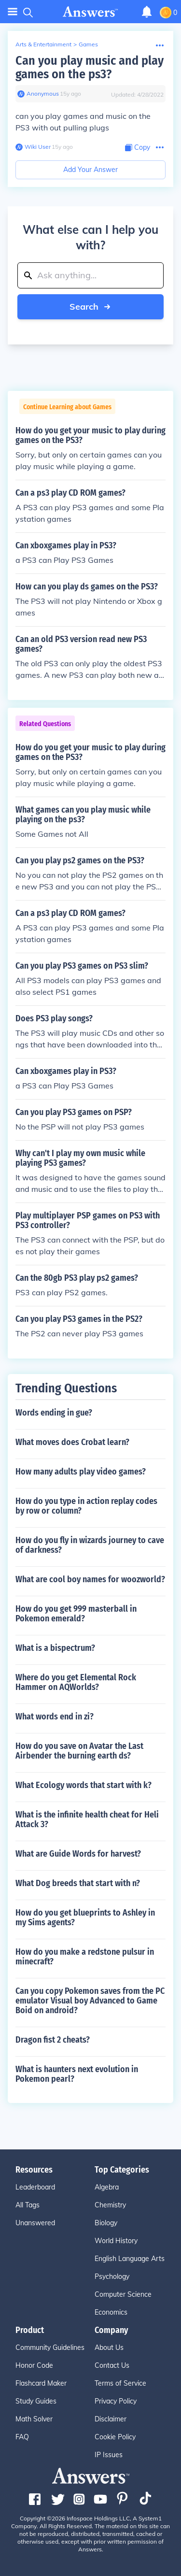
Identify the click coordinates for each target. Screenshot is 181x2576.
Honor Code (34, 2365)
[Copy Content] (137, 148)
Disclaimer (110, 2419)
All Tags (27, 2205)
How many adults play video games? (80, 1471)
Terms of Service (120, 2383)
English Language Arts (130, 2258)
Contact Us (112, 2365)
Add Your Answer (90, 169)
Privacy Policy (116, 2401)
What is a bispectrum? (55, 1648)
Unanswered (35, 2222)
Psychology (112, 2276)
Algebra (107, 2187)
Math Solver (34, 2419)
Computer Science (123, 2294)
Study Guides (35, 2401)
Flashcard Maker (41, 2383)
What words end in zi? (54, 1716)
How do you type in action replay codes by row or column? (86, 1506)
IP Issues (109, 2454)
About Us (109, 2347)
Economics (111, 2312)
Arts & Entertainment (43, 44)
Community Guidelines (49, 2347)
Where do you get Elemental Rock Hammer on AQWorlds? (75, 1682)
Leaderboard (35, 2187)
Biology (106, 2222)
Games (88, 44)
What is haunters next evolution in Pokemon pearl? (76, 2074)
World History (116, 2240)
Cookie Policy (115, 2437)
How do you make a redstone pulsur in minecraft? (84, 1956)
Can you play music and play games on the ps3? (89, 67)
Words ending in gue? (53, 1412)
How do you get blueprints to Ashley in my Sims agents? (85, 1917)
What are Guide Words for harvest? (78, 1853)
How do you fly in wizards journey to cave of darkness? (89, 1545)
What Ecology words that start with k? (83, 1785)
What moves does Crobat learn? (72, 1442)
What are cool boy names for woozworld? (90, 1579)
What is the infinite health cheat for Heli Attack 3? (87, 1819)
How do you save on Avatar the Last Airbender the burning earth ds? (79, 1751)
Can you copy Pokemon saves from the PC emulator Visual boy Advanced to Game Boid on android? (90, 2001)
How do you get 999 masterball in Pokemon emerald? (76, 1613)
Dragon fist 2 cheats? (52, 2039)
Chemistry (110, 2205)
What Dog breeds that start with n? (77, 1883)
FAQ (22, 2437)
